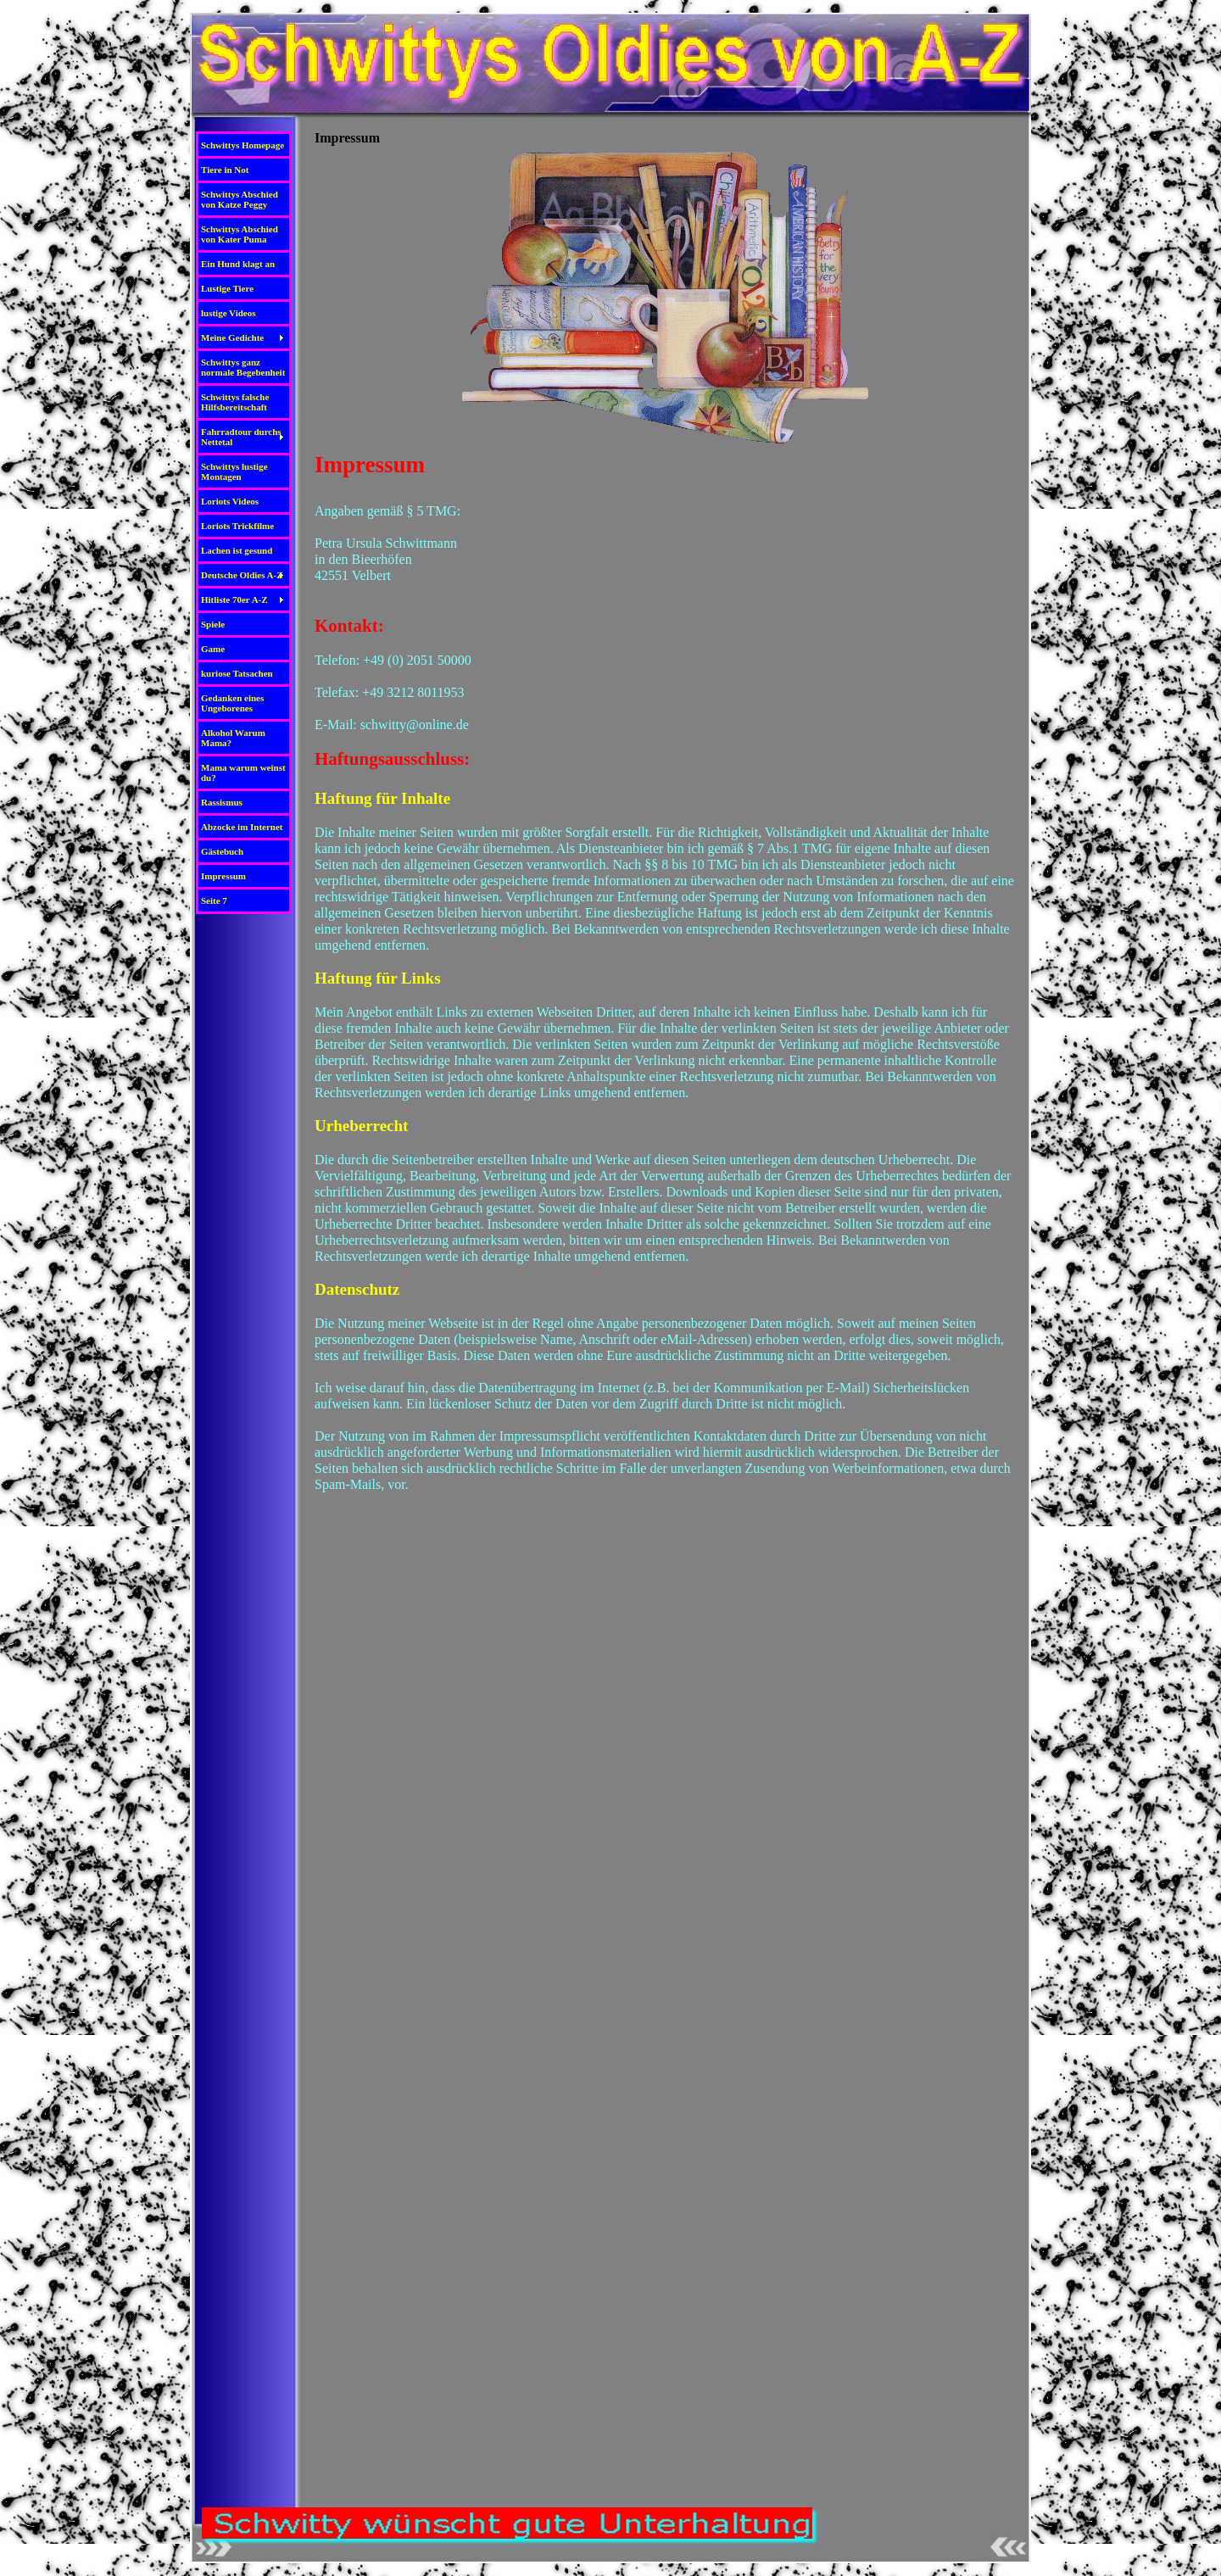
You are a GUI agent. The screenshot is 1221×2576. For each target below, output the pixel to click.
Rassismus (222, 802)
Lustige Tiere (227, 288)
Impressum (223, 876)
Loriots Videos (230, 501)
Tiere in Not (224, 169)
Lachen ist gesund (236, 550)
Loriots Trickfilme (237, 526)
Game (213, 649)
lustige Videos (228, 313)
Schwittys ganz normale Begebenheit (243, 367)
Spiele (213, 624)
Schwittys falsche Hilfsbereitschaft (235, 402)
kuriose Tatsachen (237, 673)
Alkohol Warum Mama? (233, 738)
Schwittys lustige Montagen (234, 471)
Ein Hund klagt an (238, 264)
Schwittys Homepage (242, 145)
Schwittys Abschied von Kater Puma (239, 234)
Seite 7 (214, 900)
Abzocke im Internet (242, 827)
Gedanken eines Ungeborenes (232, 703)
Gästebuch (222, 851)
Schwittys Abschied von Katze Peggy (239, 199)
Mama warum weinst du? (243, 772)
